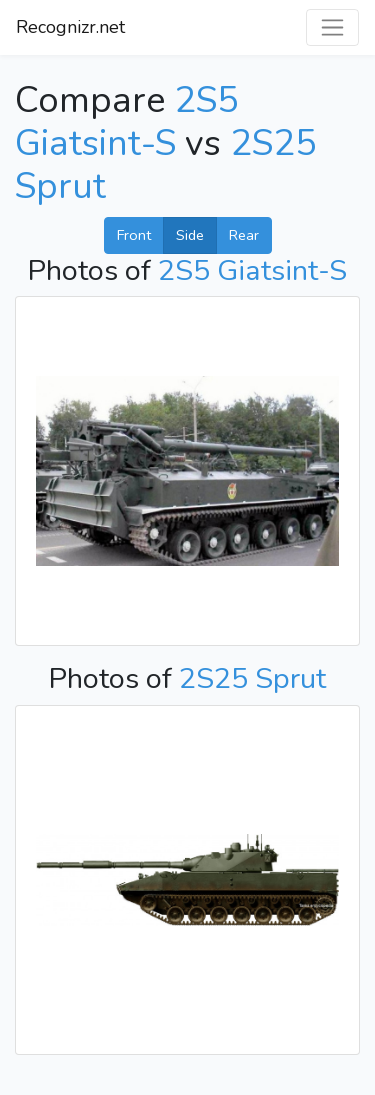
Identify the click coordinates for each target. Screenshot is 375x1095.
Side (190, 235)
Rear (244, 235)
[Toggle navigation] (332, 27)
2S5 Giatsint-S (127, 122)
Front (134, 235)
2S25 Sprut (252, 678)
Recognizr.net (70, 27)
